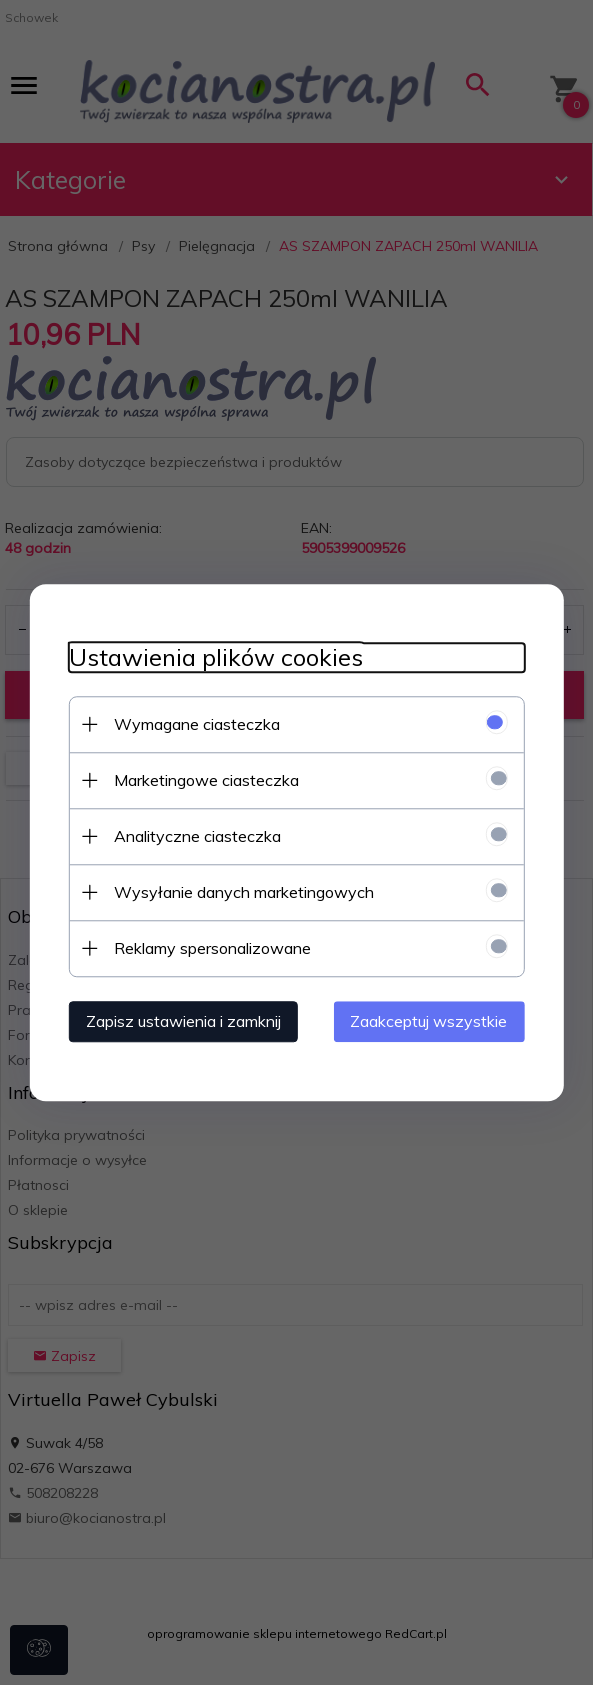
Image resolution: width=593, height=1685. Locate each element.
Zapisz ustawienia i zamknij (181, 1021)
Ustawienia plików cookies (214, 657)
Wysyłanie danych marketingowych (242, 892)
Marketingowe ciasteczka (204, 780)
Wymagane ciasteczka (195, 724)
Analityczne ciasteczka (195, 836)
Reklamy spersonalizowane (210, 948)
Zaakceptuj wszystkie (431, 1021)
